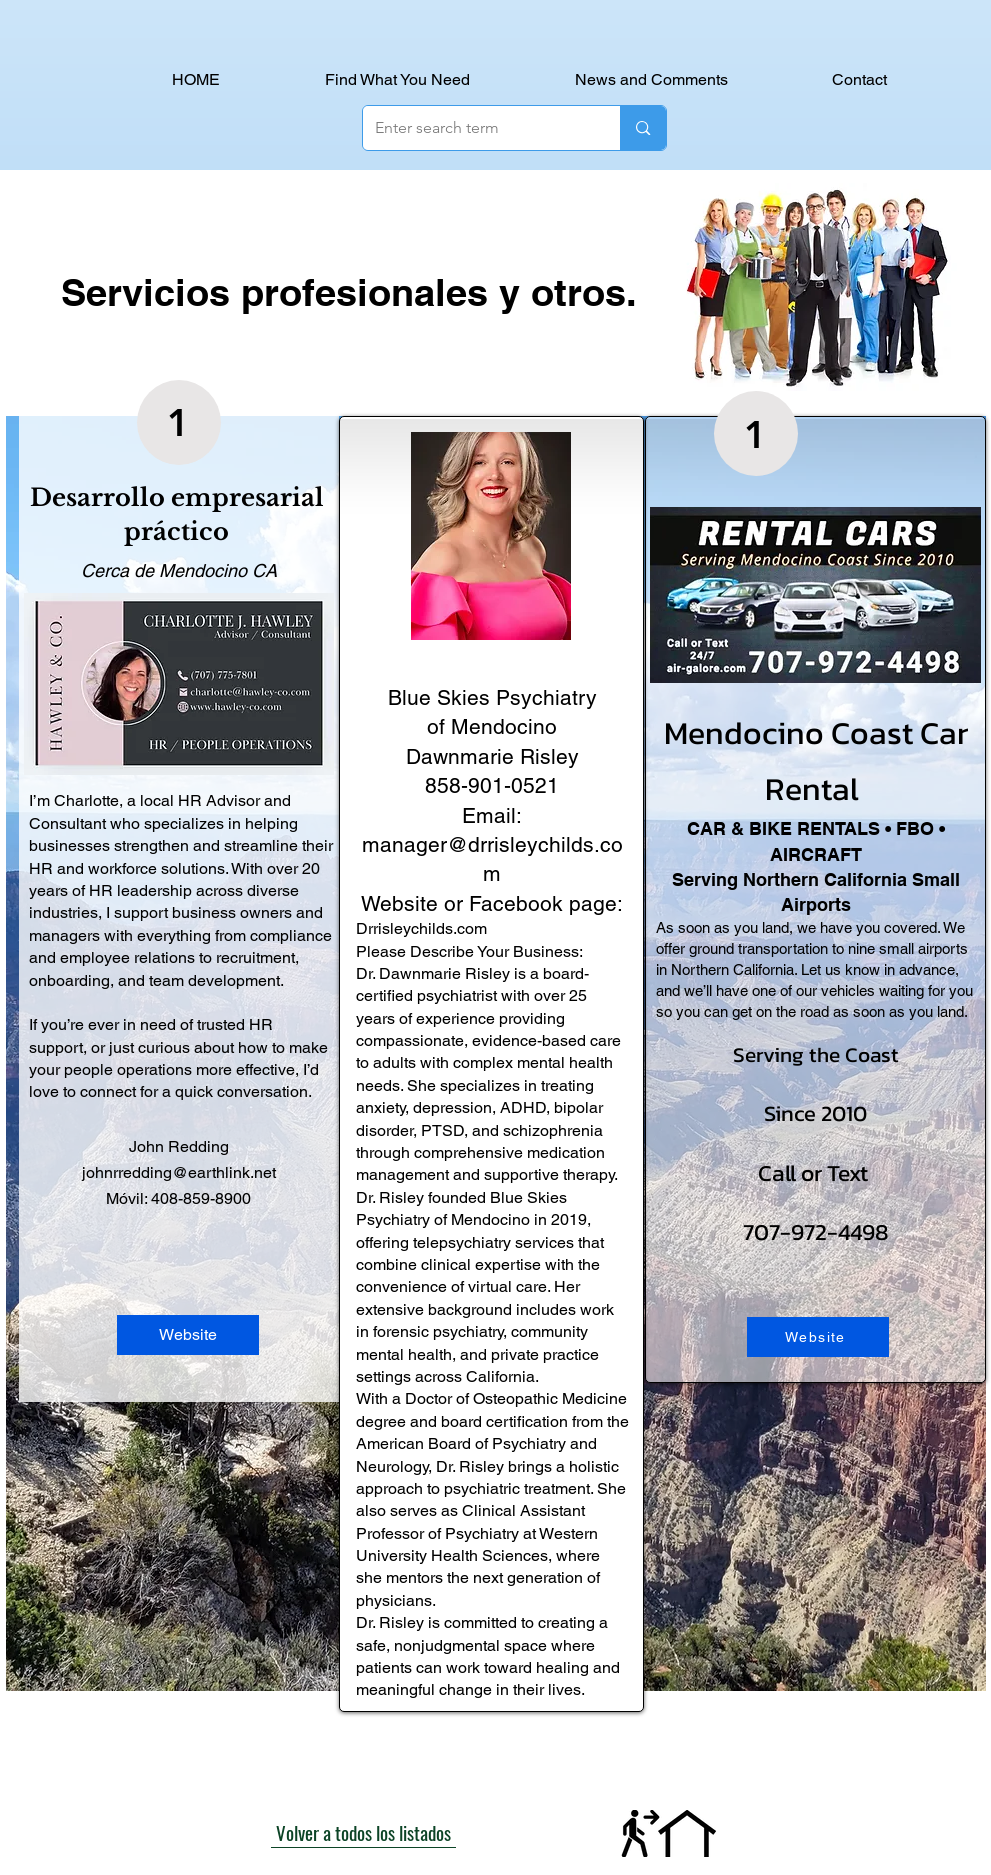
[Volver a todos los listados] (363, 1833)
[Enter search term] (477, 128)
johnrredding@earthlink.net (179, 1172)
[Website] (188, 1335)
